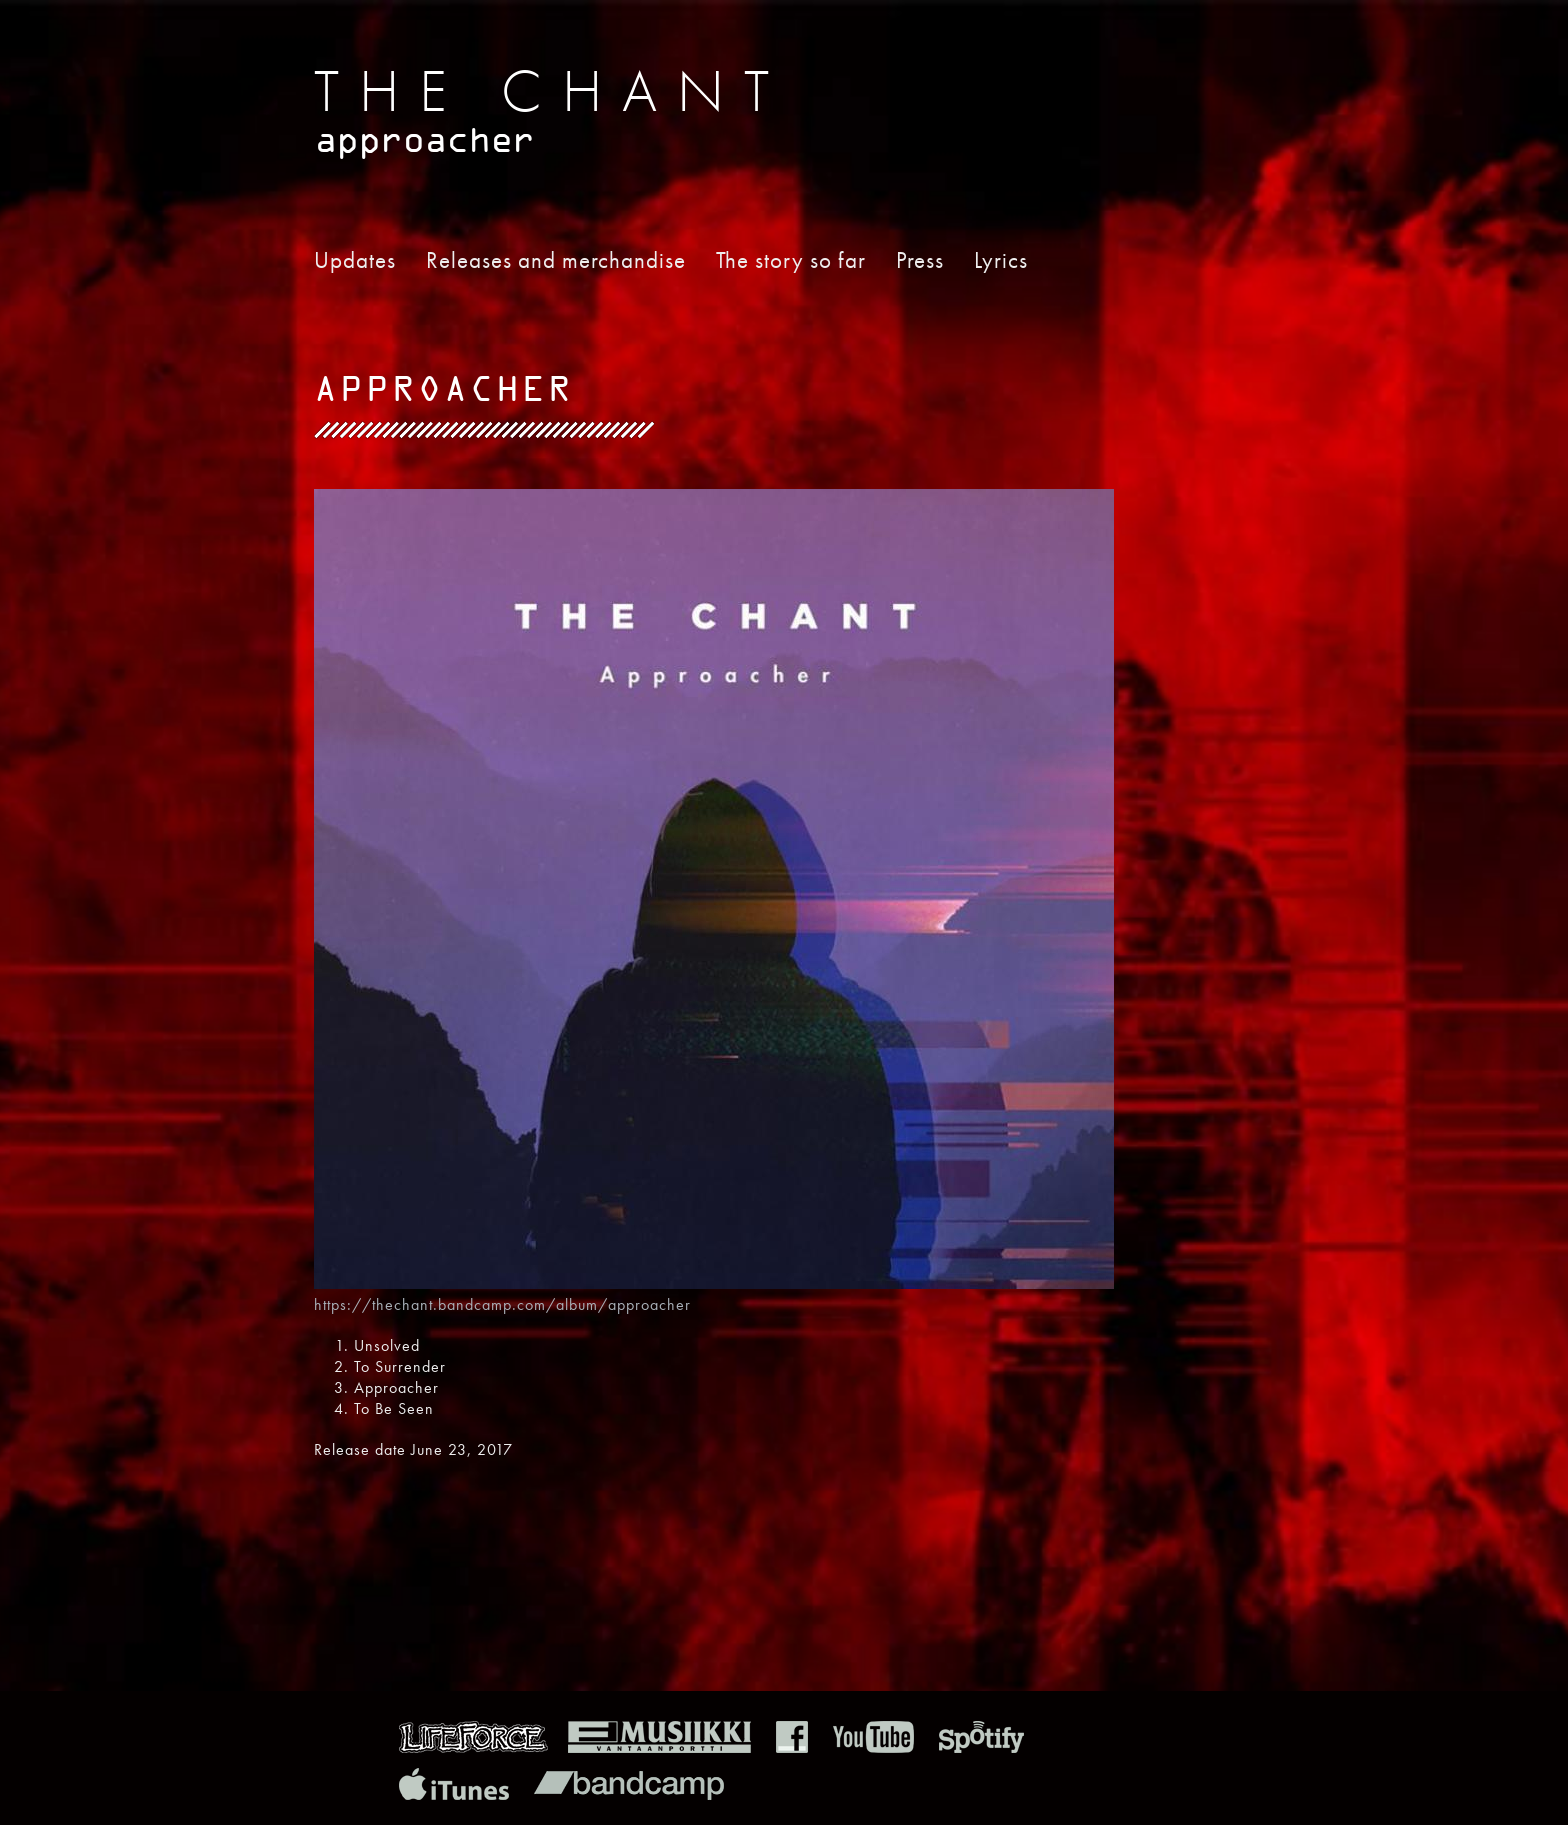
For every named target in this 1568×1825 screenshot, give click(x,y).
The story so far (791, 260)
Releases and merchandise (556, 260)
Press (920, 260)
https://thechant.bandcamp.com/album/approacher (502, 1304)
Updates (355, 260)
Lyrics (1001, 260)
